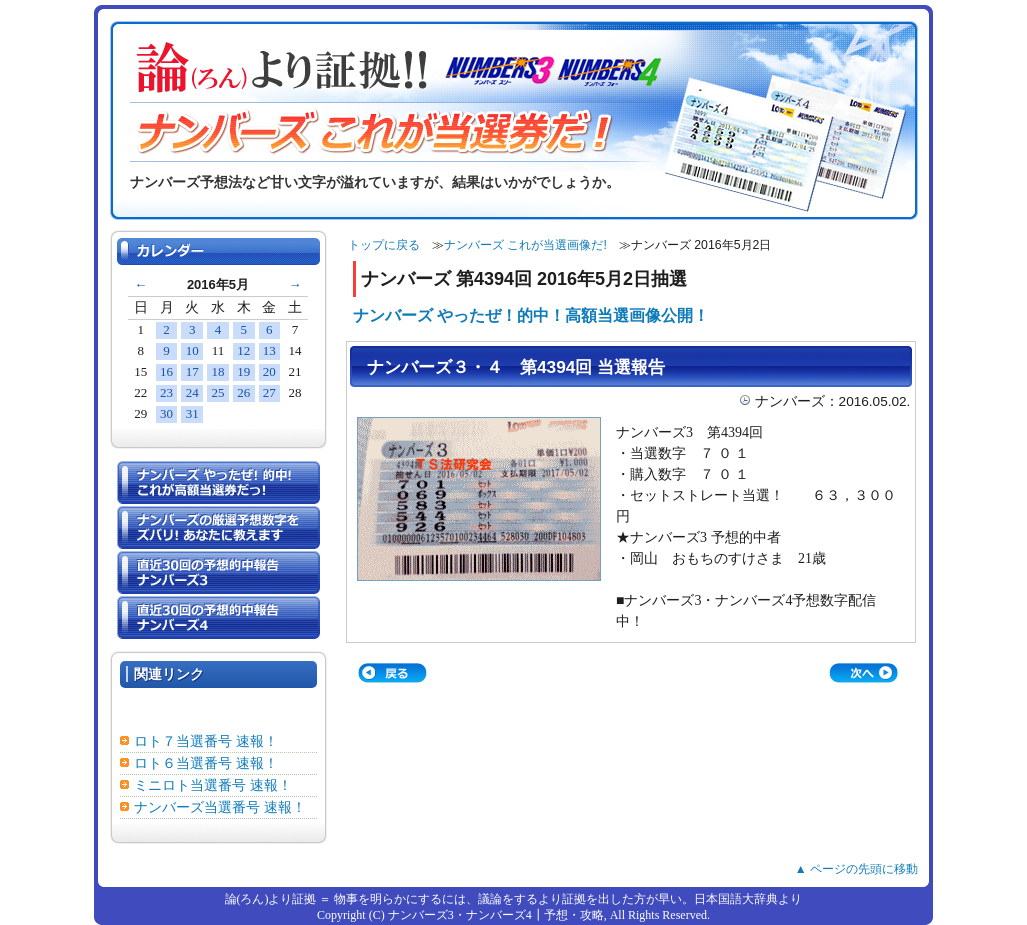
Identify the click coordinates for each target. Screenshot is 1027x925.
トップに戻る (384, 245)
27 (269, 392)
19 (243, 371)
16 (166, 371)
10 (192, 350)
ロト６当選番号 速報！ (206, 763)
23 (166, 392)
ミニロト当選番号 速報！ (213, 785)
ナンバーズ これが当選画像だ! (525, 245)
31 (192, 413)
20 (269, 371)
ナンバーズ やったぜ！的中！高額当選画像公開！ (531, 315)
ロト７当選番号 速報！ (206, 741)
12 (243, 350)
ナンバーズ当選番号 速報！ (220, 807)
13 (269, 350)
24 (192, 392)
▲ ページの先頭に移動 (856, 869)
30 (166, 413)
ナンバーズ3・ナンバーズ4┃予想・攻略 (496, 915)
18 (217, 371)
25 (217, 392)
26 (243, 392)
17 (192, 371)
